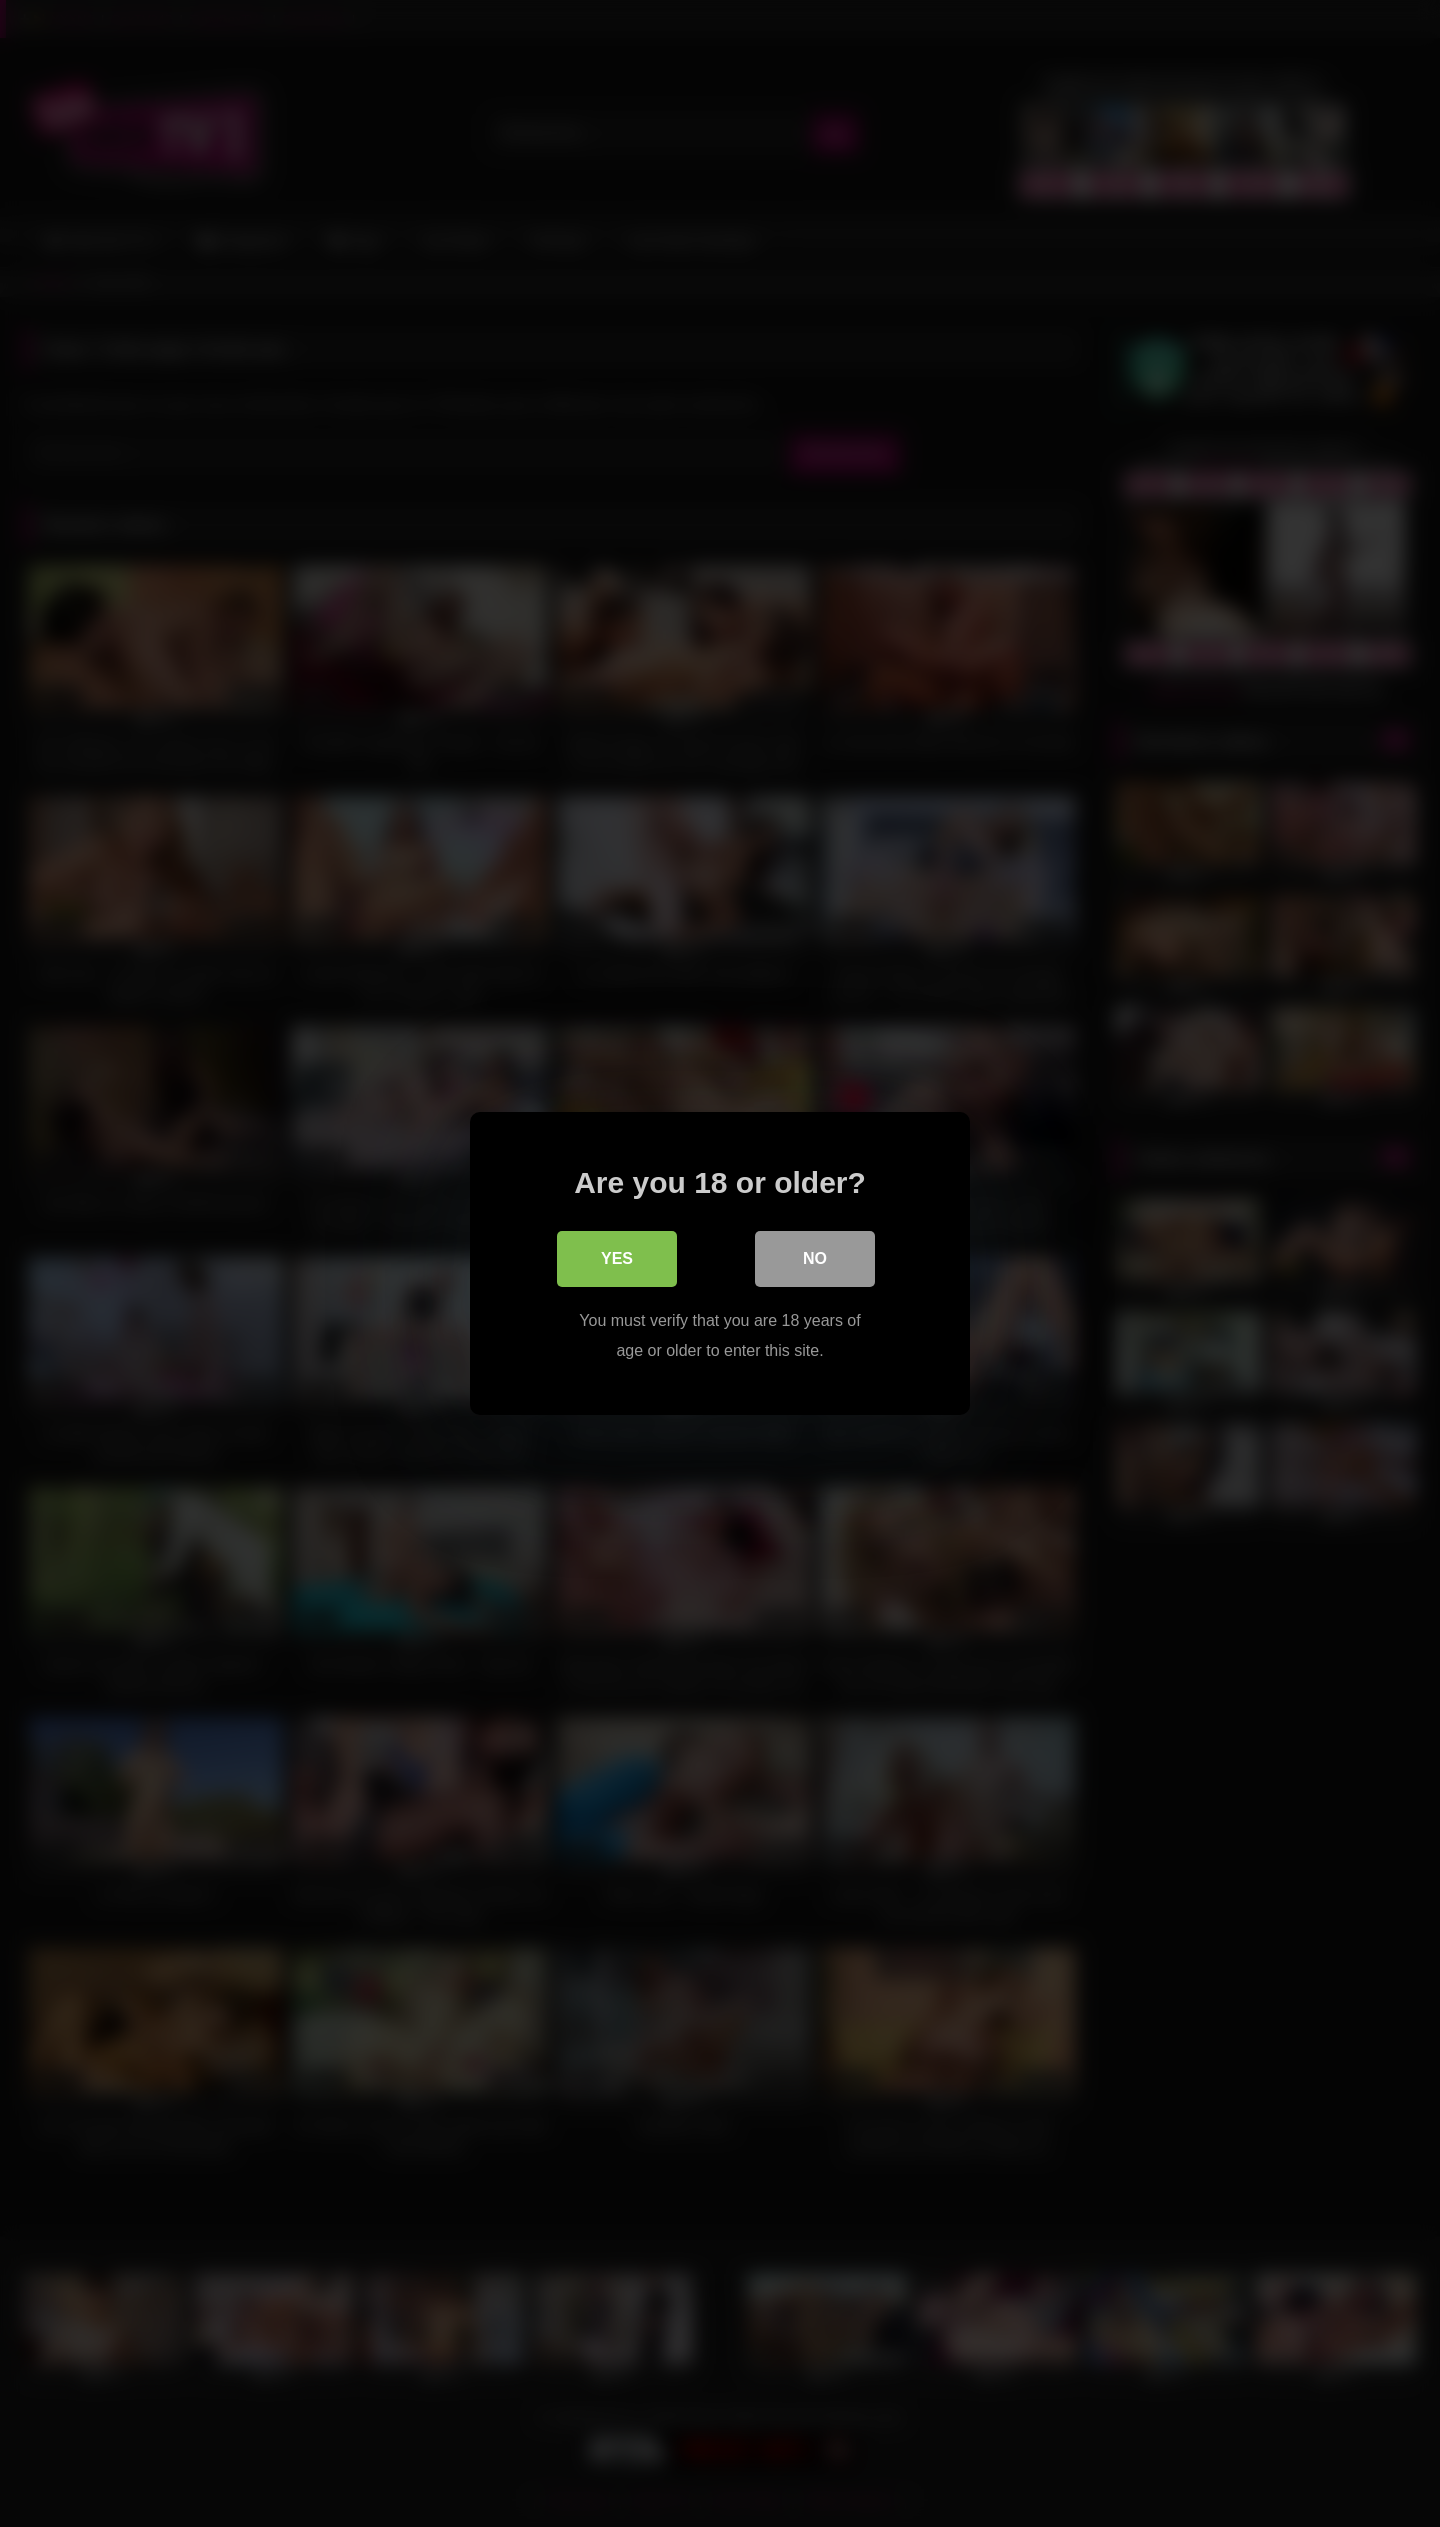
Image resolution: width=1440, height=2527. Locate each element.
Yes (617, 1258)
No (815, 1258)
